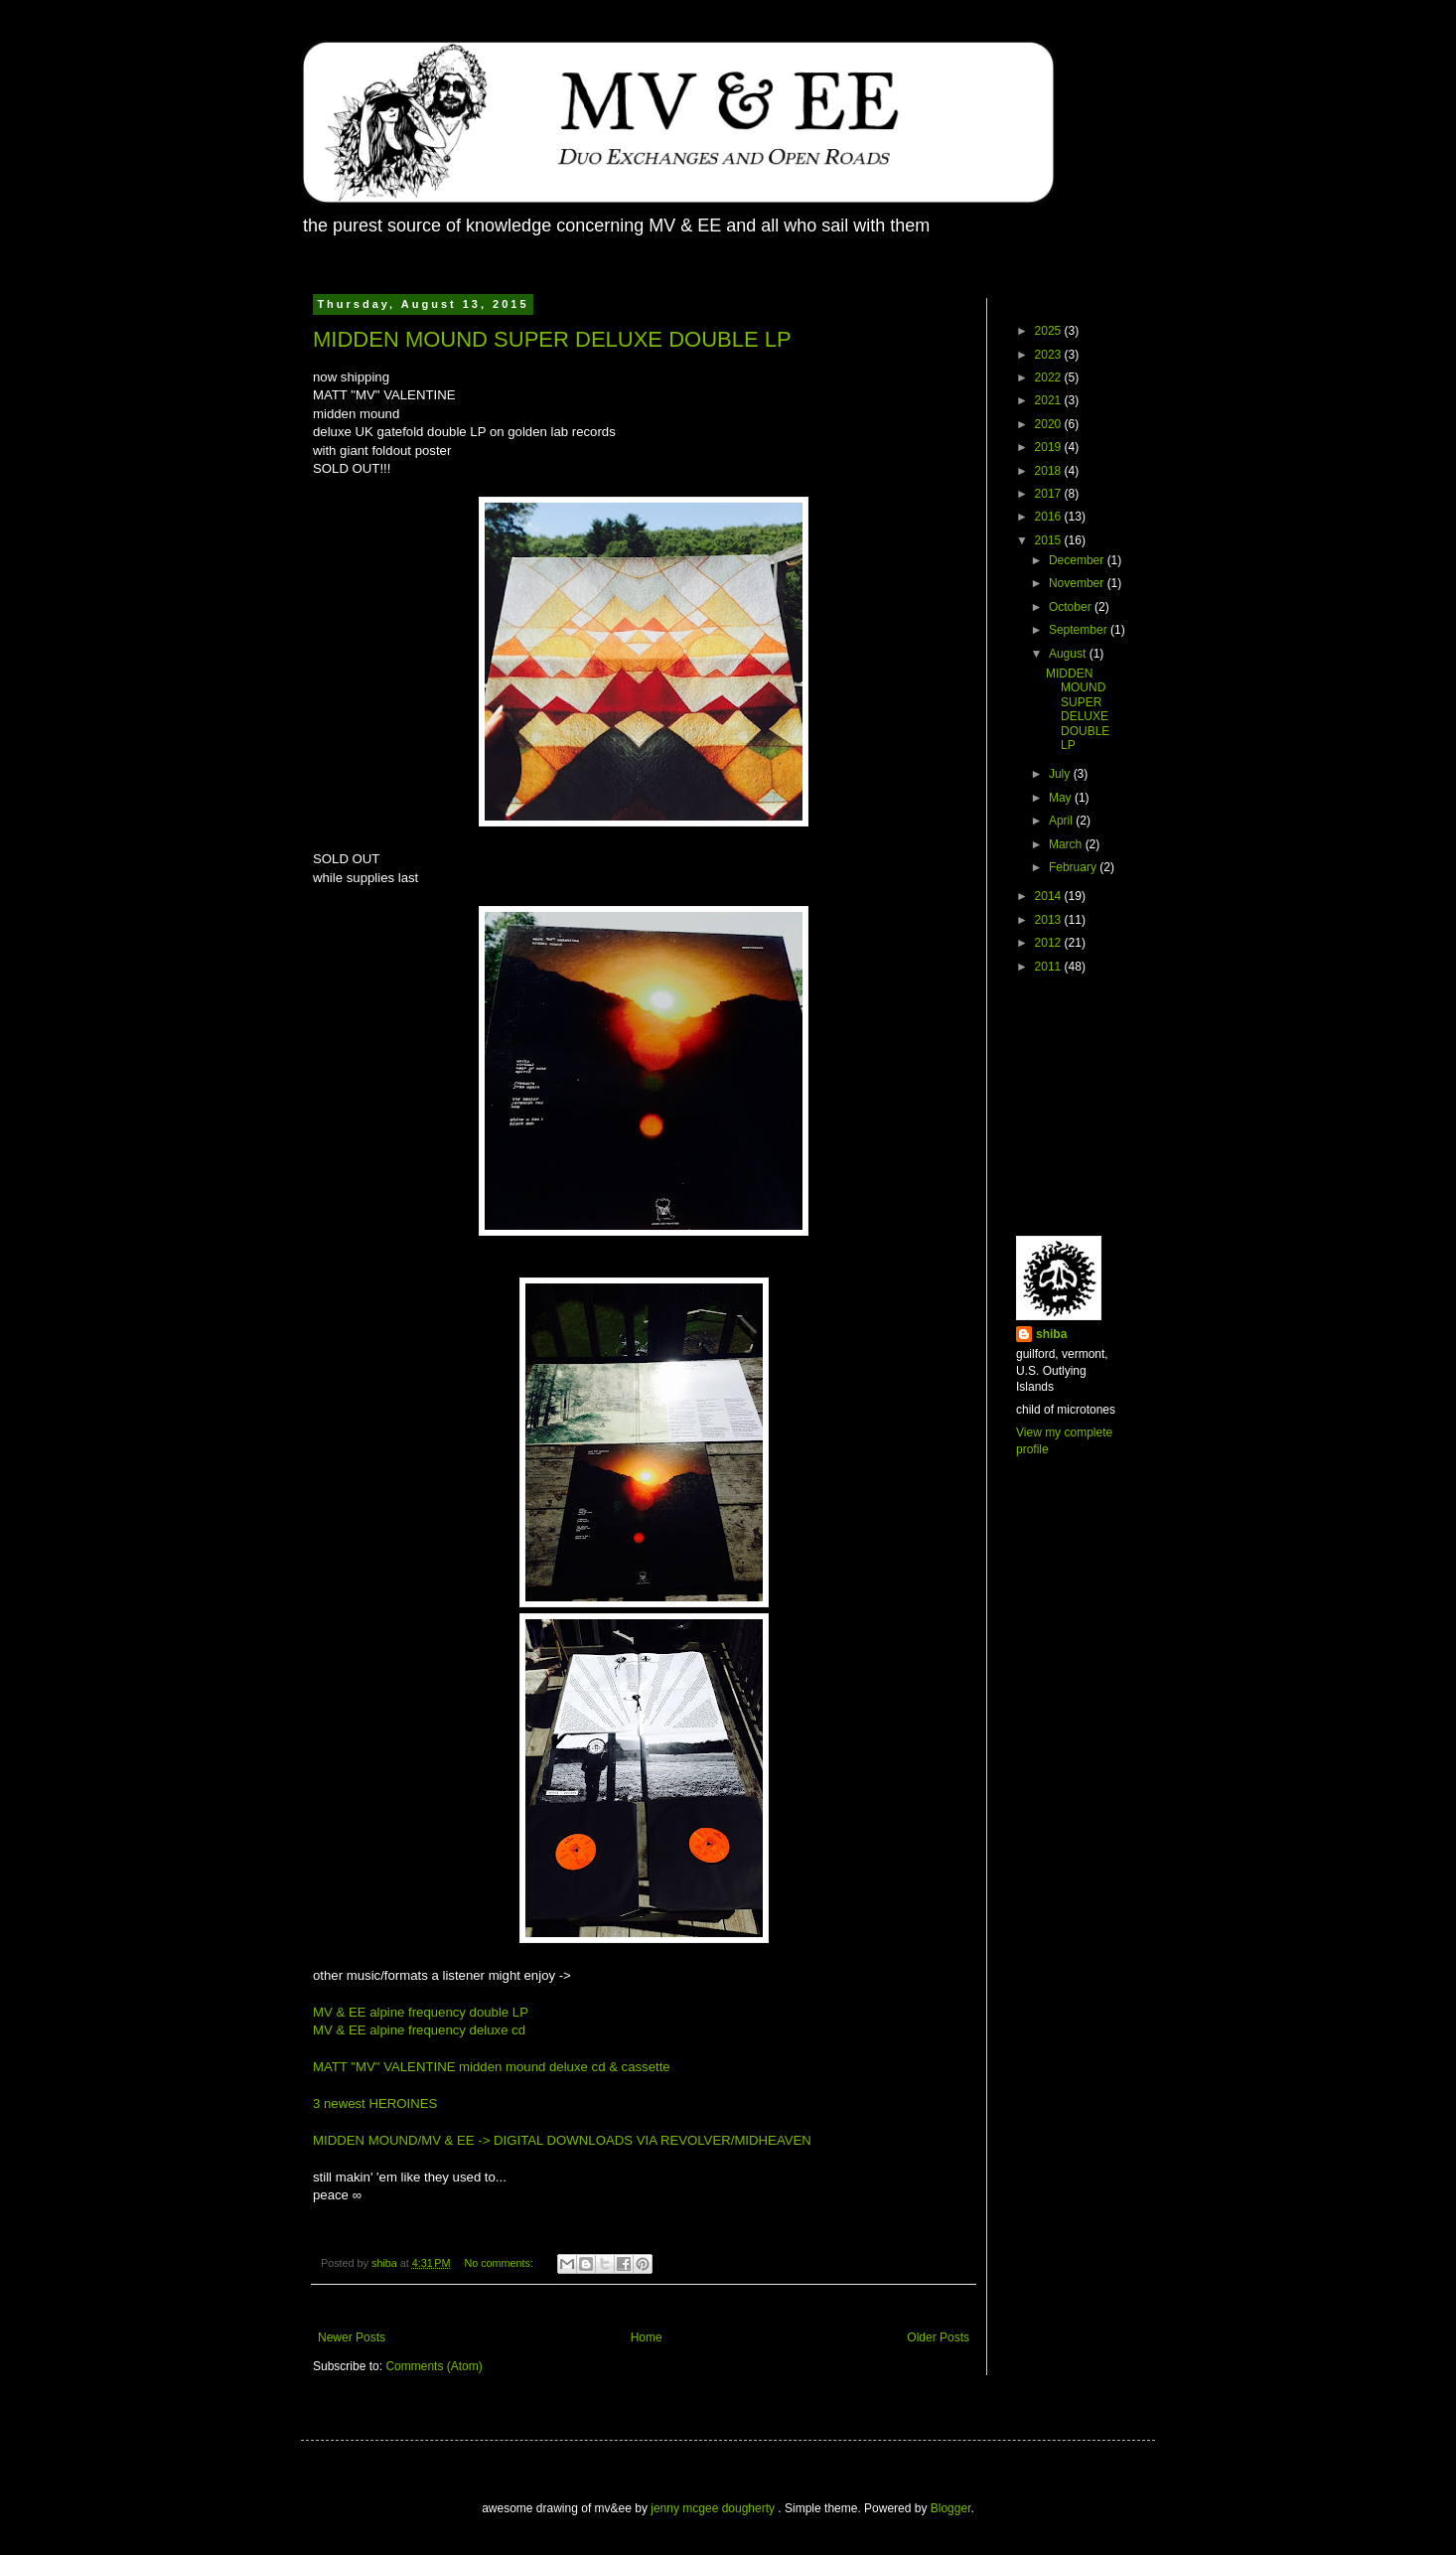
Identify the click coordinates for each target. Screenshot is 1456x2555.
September (1079, 630)
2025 (1050, 331)
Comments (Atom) (433, 2366)
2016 (1050, 517)
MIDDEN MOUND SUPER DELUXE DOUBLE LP (552, 339)
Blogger (951, 2508)
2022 (1050, 377)
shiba (1051, 1334)
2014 (1050, 896)
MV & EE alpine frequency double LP (420, 2012)
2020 (1050, 424)
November (1078, 583)
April (1062, 820)
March (1067, 844)
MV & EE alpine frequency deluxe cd (419, 2030)
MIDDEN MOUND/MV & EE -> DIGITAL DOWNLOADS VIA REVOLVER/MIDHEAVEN (562, 2140)
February (1074, 867)
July (1061, 774)
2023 (1050, 355)
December (1078, 560)
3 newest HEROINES (375, 2103)
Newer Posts (351, 2337)
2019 (1050, 447)
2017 (1050, 494)
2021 (1050, 400)
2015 (1050, 540)
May (1062, 798)
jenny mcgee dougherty (714, 2508)
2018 (1050, 471)
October (1071, 607)
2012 (1050, 943)
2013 (1050, 920)
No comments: (500, 2263)
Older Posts (938, 2337)
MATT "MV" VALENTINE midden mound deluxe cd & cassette (491, 2066)
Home (646, 2337)
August (1069, 654)
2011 (1050, 967)
